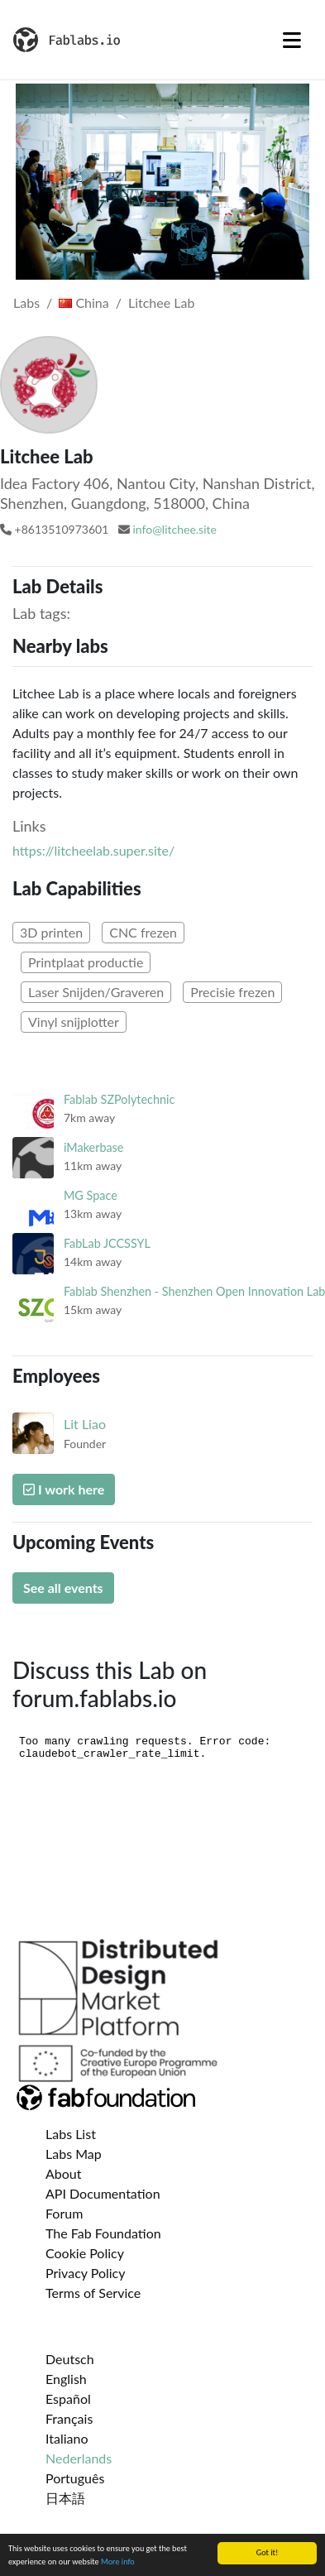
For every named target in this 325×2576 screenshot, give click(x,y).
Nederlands (78, 2458)
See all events (63, 1587)
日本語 (65, 2498)
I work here (63, 1489)
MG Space (90, 1195)
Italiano (66, 2438)
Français (69, 2418)
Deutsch (69, 2359)
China (83, 302)
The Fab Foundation (103, 2233)
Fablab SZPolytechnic (119, 1099)
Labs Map (73, 2153)
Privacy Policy (85, 2273)
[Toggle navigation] (292, 39)
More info (118, 2562)
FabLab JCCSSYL (107, 1243)
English (66, 2379)
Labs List (70, 2134)
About (63, 2173)
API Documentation (102, 2193)
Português (74, 2478)
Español (68, 2398)
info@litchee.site (174, 529)
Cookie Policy (84, 2253)
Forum (64, 2213)
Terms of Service (93, 2292)
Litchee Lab (161, 302)
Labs (26, 302)
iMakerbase (93, 1147)
